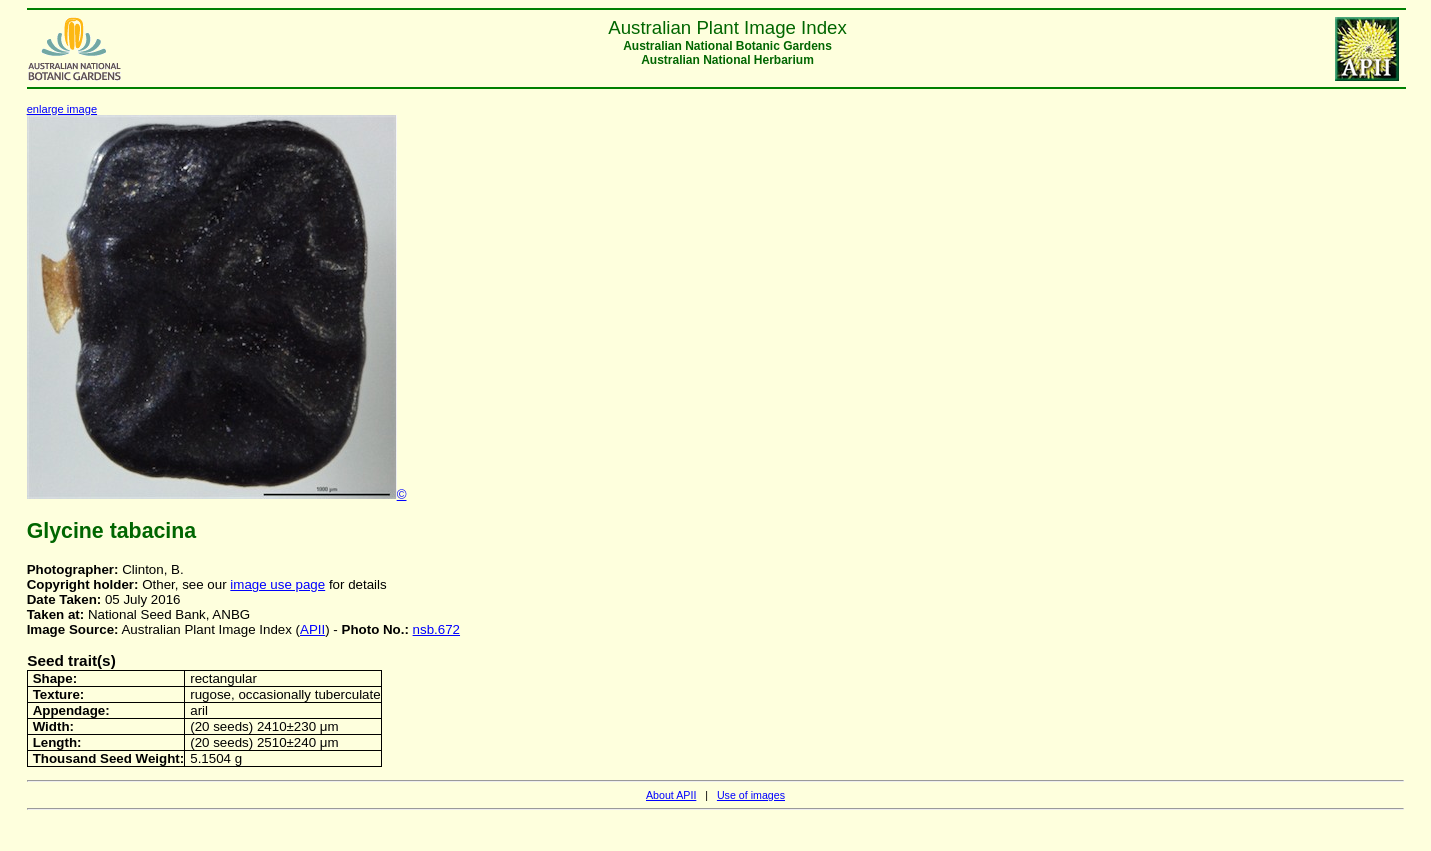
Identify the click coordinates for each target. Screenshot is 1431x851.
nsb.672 (436, 629)
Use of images (751, 795)
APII (312, 629)
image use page (277, 584)
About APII (671, 795)
